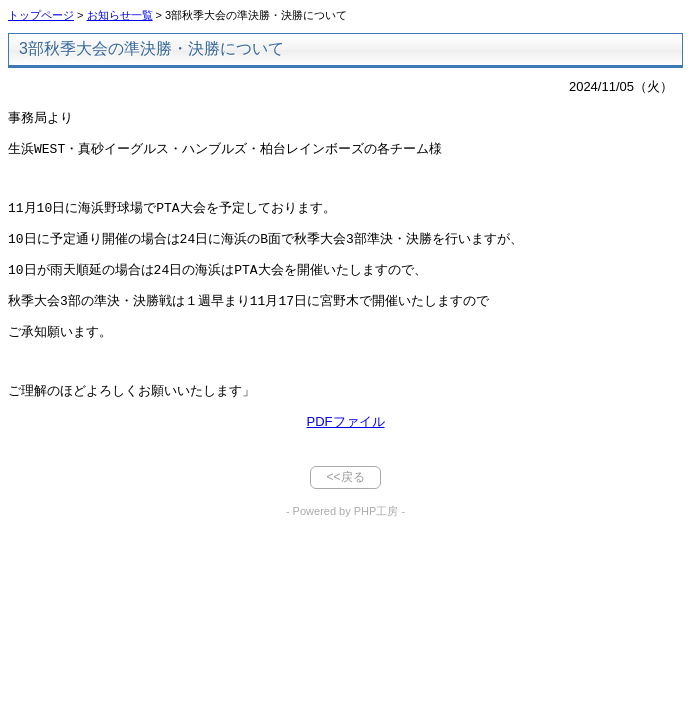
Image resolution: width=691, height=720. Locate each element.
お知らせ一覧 (120, 15)
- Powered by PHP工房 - (345, 525)
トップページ (41, 15)
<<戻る (345, 491)
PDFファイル (346, 435)
